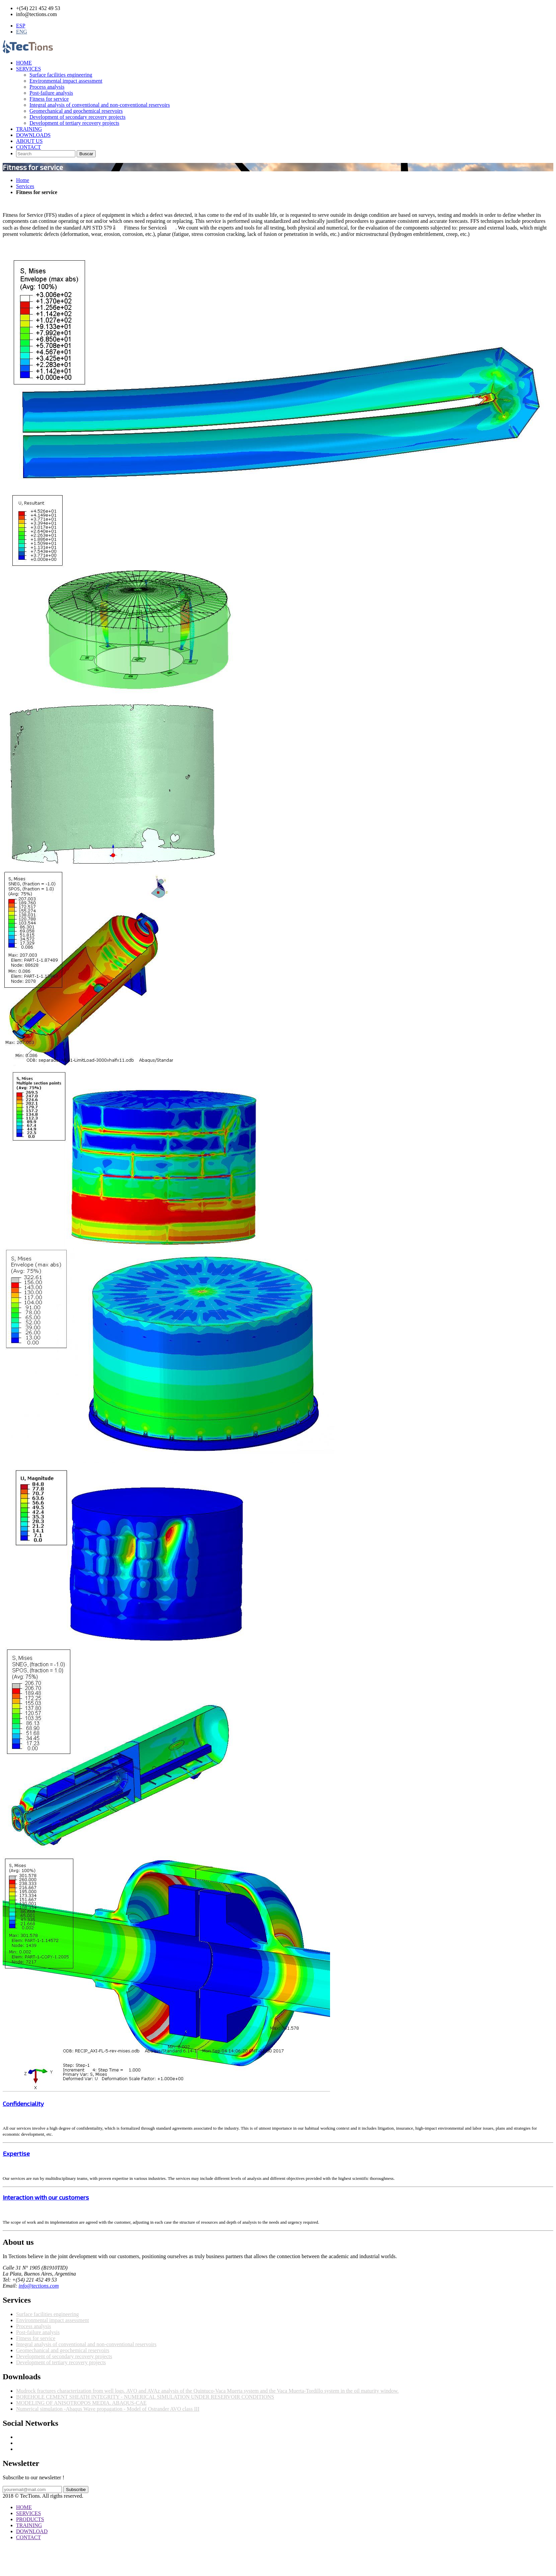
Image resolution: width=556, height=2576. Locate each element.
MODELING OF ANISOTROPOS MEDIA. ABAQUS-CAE (81, 2403)
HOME (24, 63)
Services (25, 186)
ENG (21, 31)
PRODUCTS (30, 2519)
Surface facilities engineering (60, 75)
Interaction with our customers (46, 2197)
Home (22, 180)
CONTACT (28, 147)
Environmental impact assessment (65, 81)
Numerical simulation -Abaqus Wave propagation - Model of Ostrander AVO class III (108, 2409)
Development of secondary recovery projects (77, 117)
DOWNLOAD (32, 2531)
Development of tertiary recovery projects (74, 123)
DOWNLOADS (33, 135)
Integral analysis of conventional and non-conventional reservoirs (99, 105)
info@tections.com (39, 2286)
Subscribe (76, 2489)
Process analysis (46, 87)
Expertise (16, 2153)
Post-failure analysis (51, 93)
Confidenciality (23, 2103)
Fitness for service (49, 99)
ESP (20, 25)
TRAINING (29, 129)
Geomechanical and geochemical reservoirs (76, 111)
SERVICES (28, 69)
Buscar (86, 153)
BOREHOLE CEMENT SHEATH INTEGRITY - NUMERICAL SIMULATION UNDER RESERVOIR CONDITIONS (145, 2397)
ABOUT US (29, 141)
